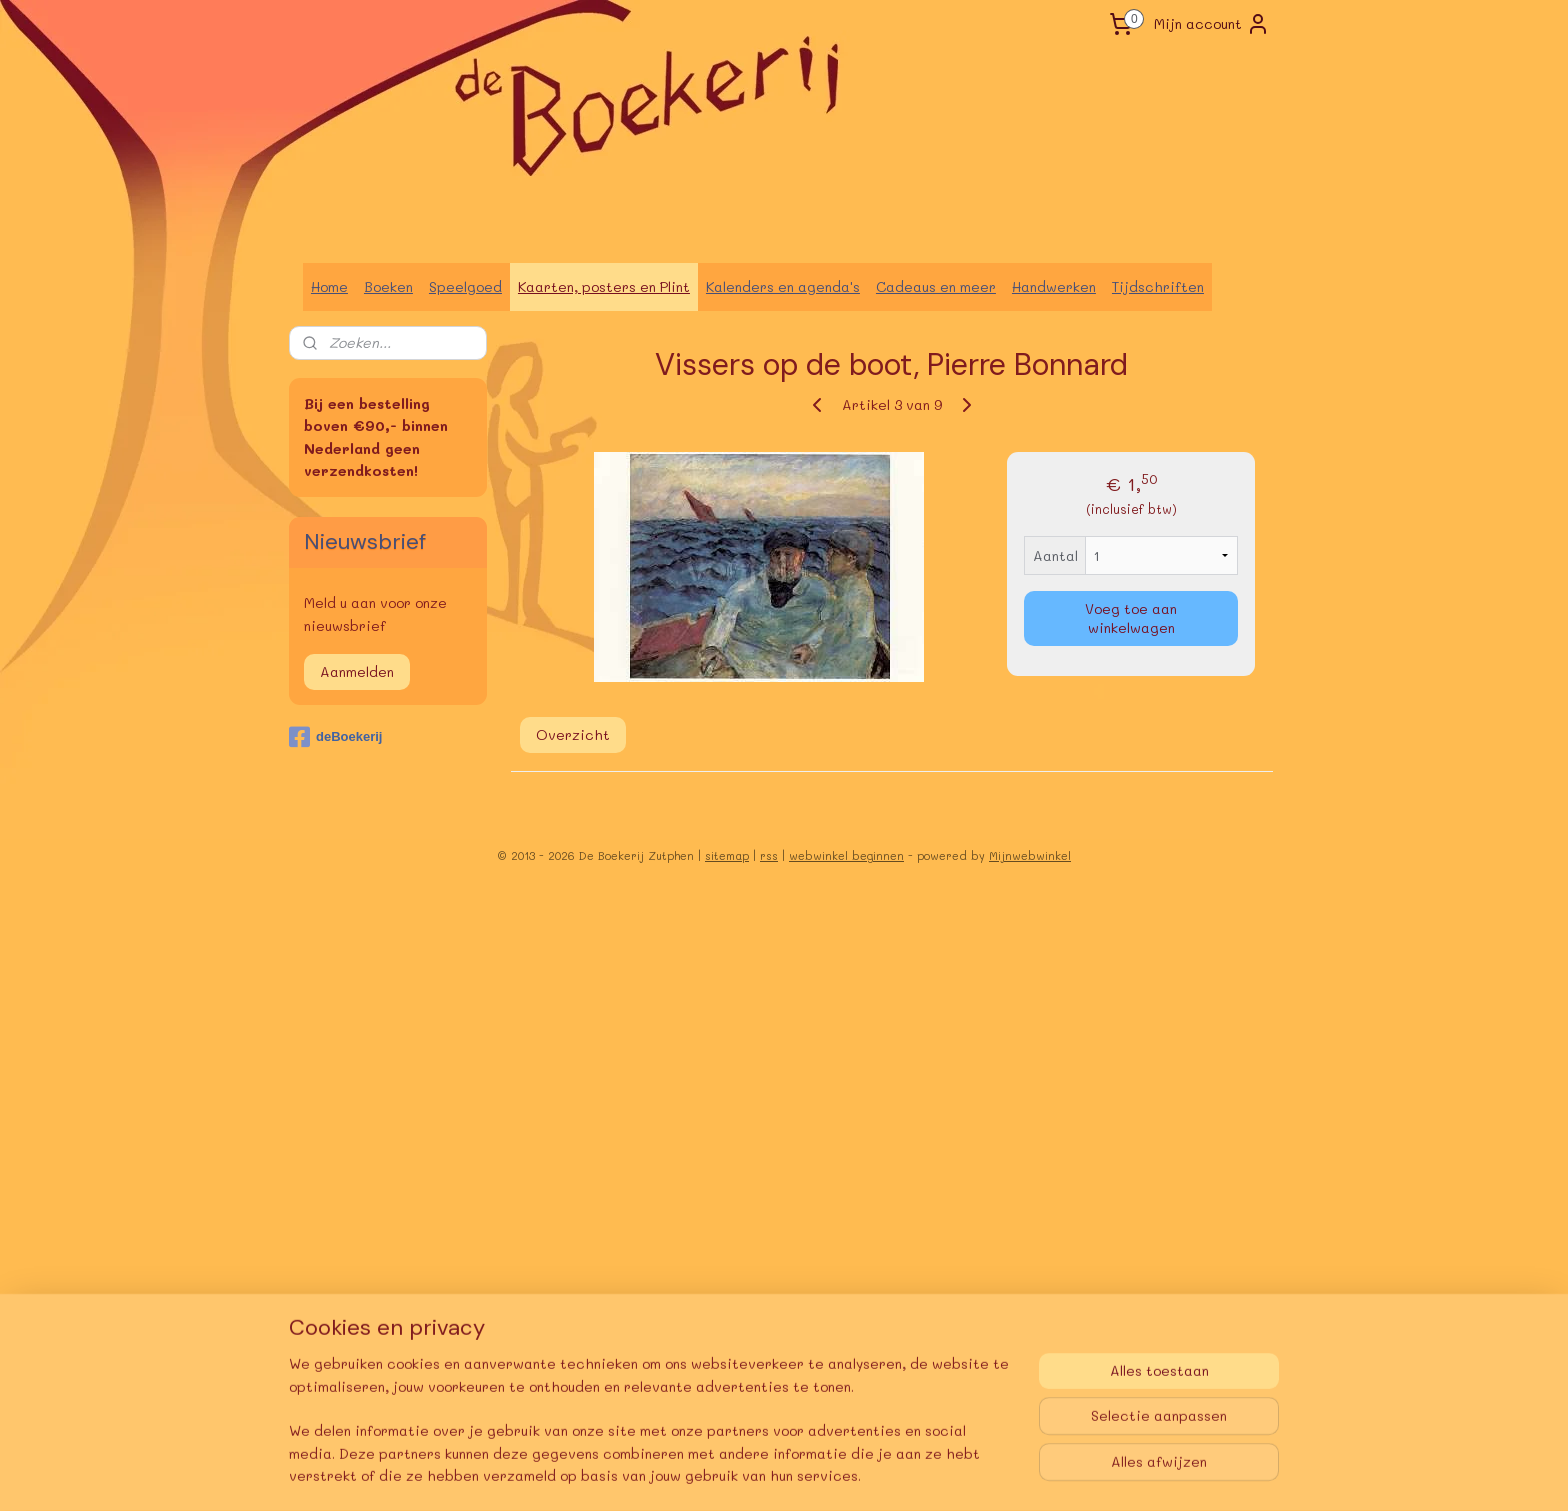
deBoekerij (335, 737)
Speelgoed (465, 286)
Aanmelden (357, 671)
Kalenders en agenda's (783, 286)
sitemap (727, 855)
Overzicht (573, 734)
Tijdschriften (1158, 286)
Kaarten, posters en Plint (604, 286)
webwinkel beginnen (846, 855)
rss (769, 855)
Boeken (388, 286)
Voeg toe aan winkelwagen (1131, 618)
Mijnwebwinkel (1030, 855)
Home (329, 286)
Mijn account (1212, 24)
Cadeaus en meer (936, 286)
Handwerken (1054, 286)
